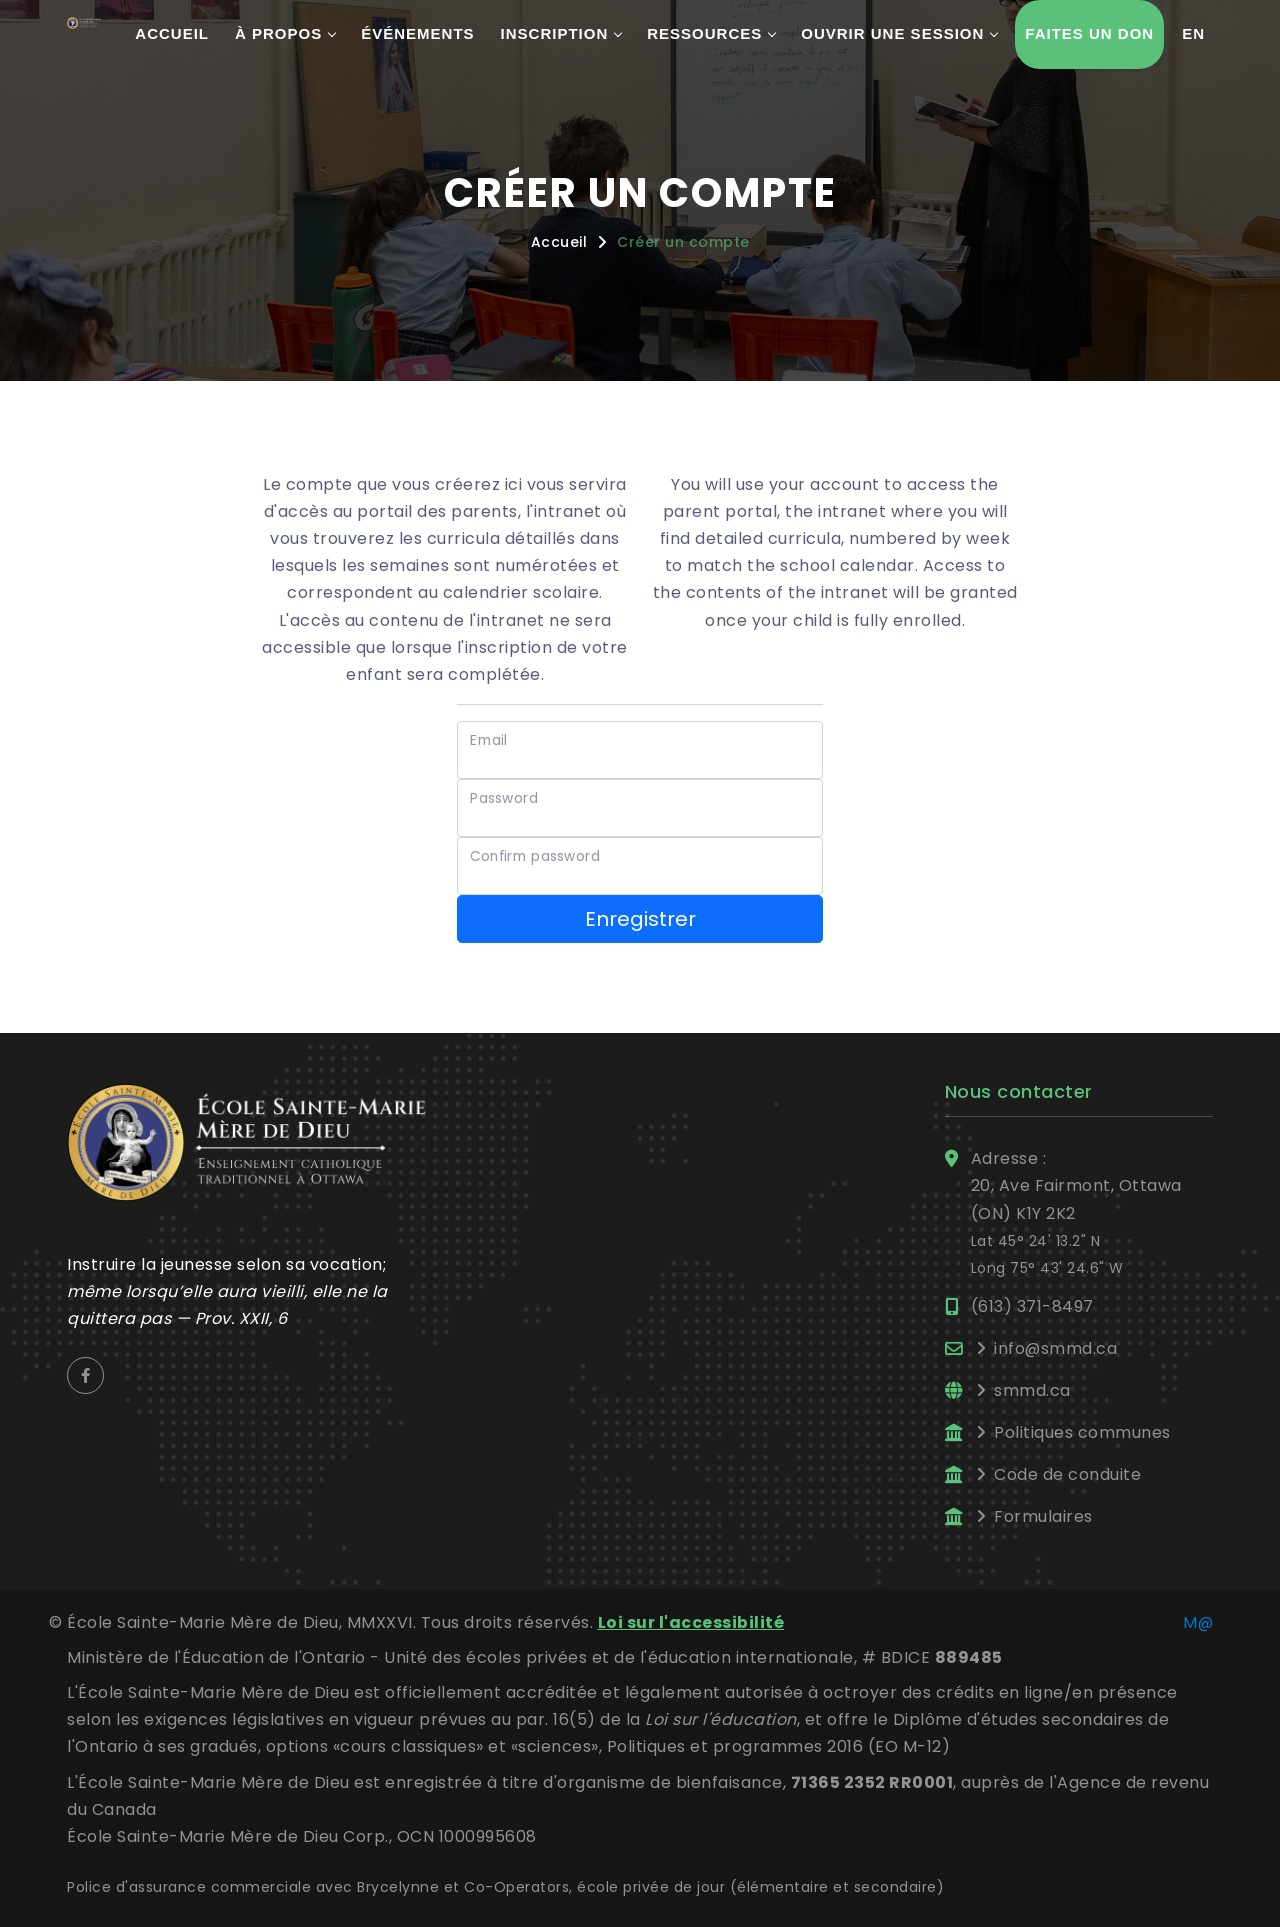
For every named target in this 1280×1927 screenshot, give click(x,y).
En (1193, 33)
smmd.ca (1032, 1390)
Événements (417, 33)
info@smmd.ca (1056, 1348)
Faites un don (1089, 33)
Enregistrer (640, 919)
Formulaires (1043, 1516)
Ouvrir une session (892, 33)
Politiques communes (1082, 1432)
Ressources (704, 33)
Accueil (172, 33)
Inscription (555, 33)
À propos (278, 33)
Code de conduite (1067, 1474)
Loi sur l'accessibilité (691, 1622)
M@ (1197, 1622)
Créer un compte (683, 242)
